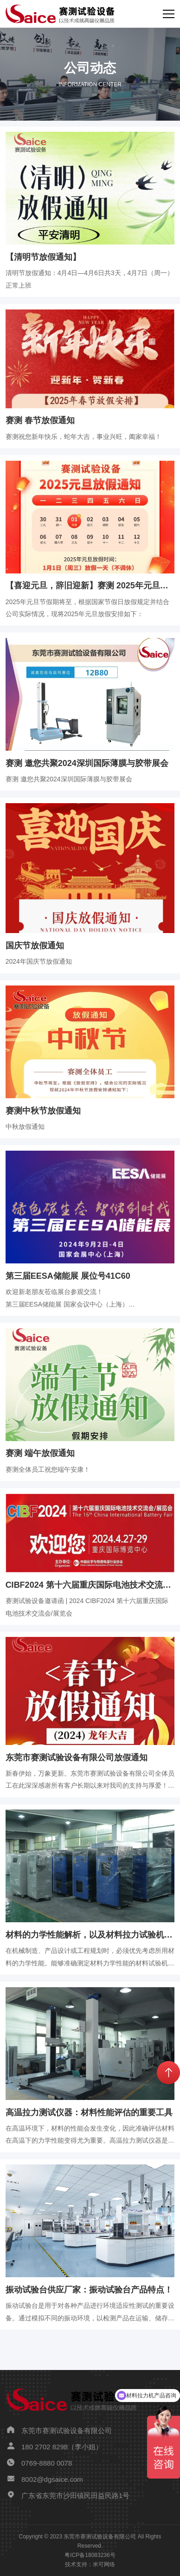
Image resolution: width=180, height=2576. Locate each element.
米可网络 (104, 2564)
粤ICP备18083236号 (89, 2555)
